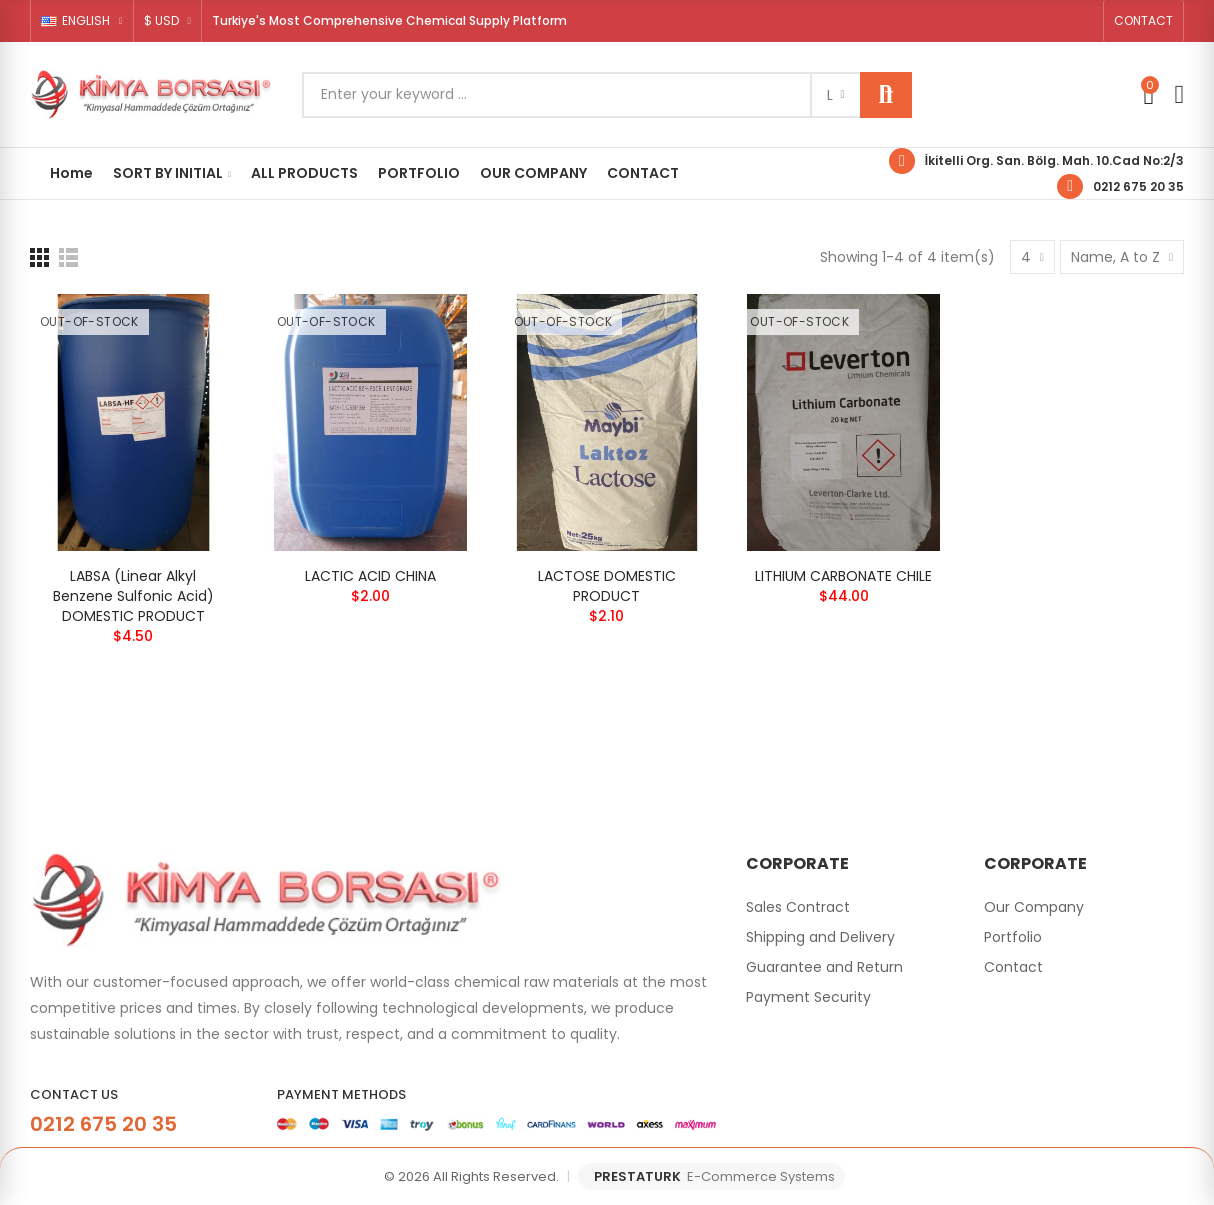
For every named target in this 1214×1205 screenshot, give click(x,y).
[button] (1143, 21)
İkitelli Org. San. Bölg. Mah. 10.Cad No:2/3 (1054, 160)
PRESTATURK (714, 1177)
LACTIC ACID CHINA (370, 576)
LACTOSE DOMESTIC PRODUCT (607, 586)
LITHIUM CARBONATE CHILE (843, 576)
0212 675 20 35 (1138, 186)
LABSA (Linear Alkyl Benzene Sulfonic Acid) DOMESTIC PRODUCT (133, 596)
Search (886, 95)
